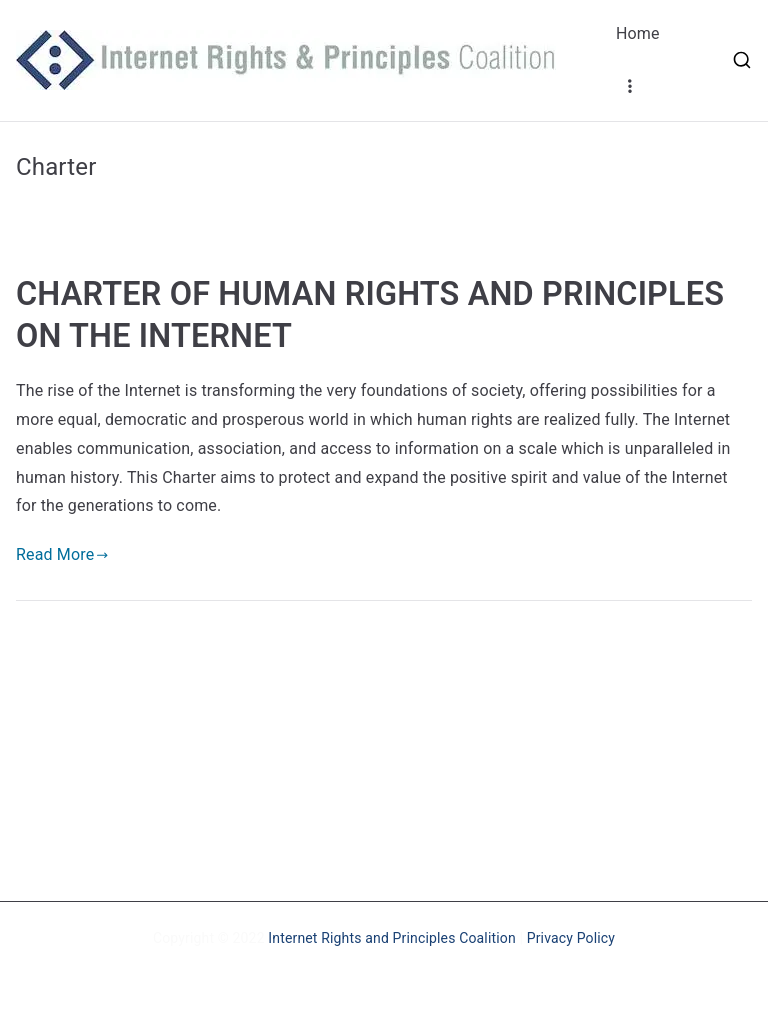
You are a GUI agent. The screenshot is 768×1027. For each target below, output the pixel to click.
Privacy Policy (571, 938)
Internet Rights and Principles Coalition (392, 938)
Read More (62, 554)
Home (638, 33)
